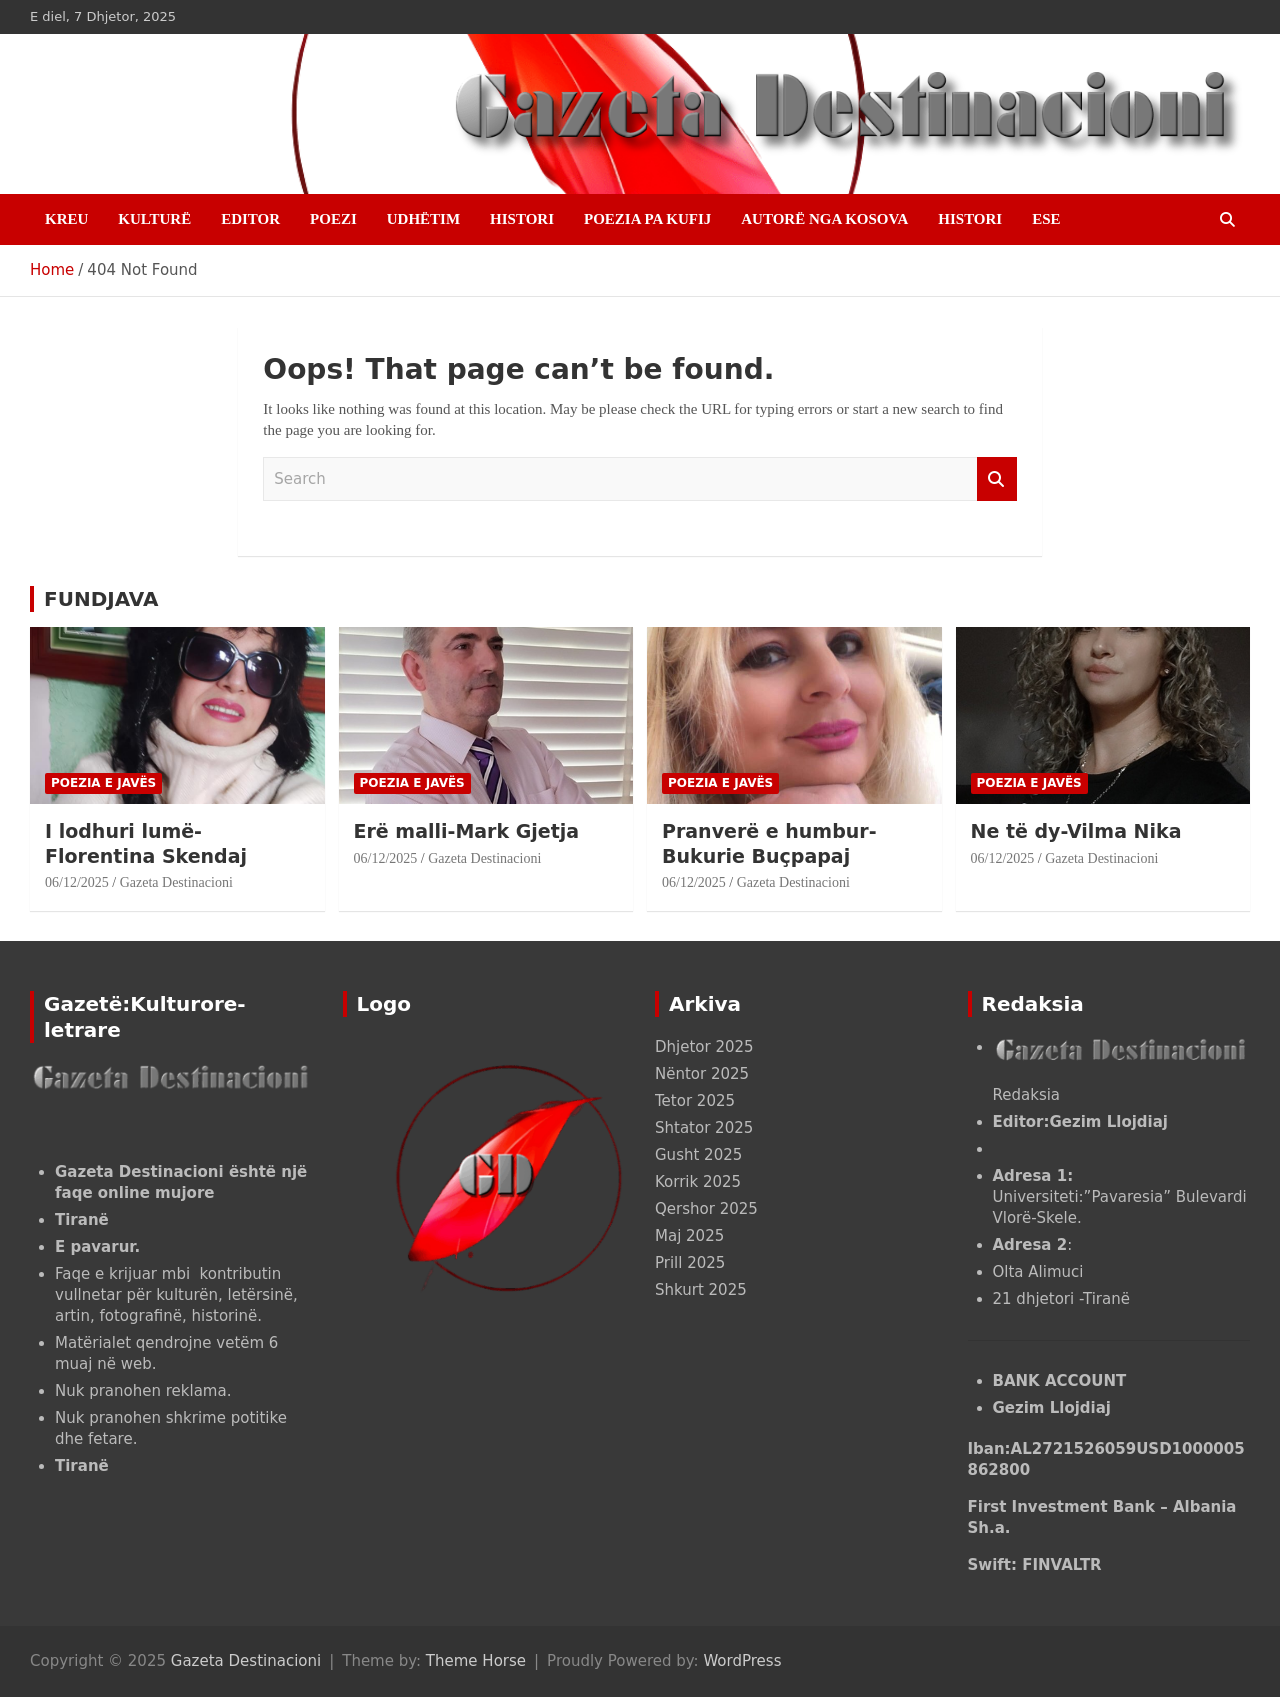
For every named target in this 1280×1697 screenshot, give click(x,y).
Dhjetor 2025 (704, 1047)
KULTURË (154, 219)
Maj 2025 (689, 1236)
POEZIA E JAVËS (103, 783)
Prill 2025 (690, 1263)
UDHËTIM (423, 219)
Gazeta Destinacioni (176, 882)
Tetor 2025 (695, 1101)
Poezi (333, 219)
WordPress (742, 1661)
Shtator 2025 (704, 1128)
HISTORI (522, 219)
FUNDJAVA (101, 599)
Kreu (66, 219)
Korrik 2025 (698, 1182)
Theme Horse (476, 1661)
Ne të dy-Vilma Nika (1076, 831)
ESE (1046, 219)
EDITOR (250, 219)
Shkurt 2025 (701, 1290)
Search (997, 479)
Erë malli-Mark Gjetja (470, 831)
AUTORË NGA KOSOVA (824, 219)
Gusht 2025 (698, 1155)
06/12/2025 (77, 882)
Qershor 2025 (706, 1209)
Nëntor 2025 (702, 1074)
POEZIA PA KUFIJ (647, 219)
